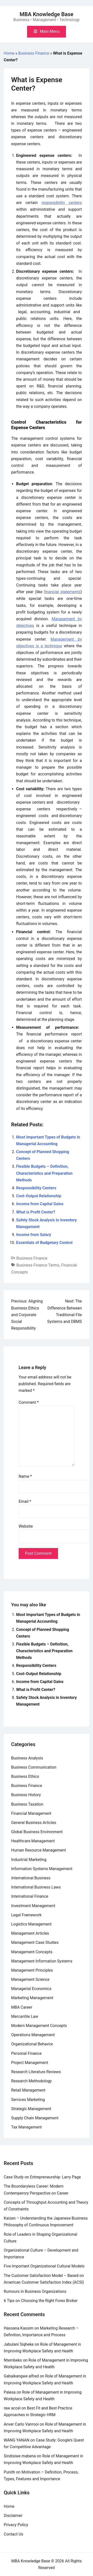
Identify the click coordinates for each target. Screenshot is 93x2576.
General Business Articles (33, 1822)
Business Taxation (27, 1804)
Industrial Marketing (28, 1859)
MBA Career (21, 2007)
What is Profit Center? (35, 1212)
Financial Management (31, 1813)
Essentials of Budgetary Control (44, 1242)
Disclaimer (13, 2515)
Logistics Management (31, 1924)
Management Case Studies (35, 1942)
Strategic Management (31, 2108)
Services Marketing (28, 2099)
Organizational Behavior (32, 2044)
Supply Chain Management (35, 2118)
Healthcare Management (33, 1841)
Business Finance (33, 53)
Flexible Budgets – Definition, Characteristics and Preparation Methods (44, 1173)
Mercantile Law (24, 2016)
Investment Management (33, 1905)
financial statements (62, 591)
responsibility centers (61, 202)
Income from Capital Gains (39, 1204)
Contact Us (13, 2534)
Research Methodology (31, 2081)
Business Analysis (27, 1758)
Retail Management (28, 2090)
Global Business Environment (37, 1831)
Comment (29, 1402)
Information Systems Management (41, 1868)
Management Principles (32, 1970)
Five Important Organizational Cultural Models (44, 2266)
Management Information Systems (41, 1961)
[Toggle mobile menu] (46, 31)
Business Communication (33, 1767)
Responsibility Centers (36, 1188)
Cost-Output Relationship (38, 1196)
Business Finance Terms (37, 1265)
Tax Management (26, 2127)
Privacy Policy (16, 2524)
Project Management (29, 2062)
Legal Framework (26, 1915)
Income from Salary (33, 1234)
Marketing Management (32, 1997)
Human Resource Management (38, 1850)
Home (9, 53)
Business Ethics (25, 1776)
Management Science (30, 1979)
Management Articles (30, 1933)
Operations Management (33, 2034)
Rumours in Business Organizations (35, 2291)
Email (25, 1501)
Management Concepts (31, 1952)
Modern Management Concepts (39, 2025)
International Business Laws (36, 1887)
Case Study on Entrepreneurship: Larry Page (42, 2177)
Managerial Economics (31, 1988)
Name (25, 1476)
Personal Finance (26, 2053)
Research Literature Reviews (36, 2071)
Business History (26, 1794)
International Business (30, 1878)
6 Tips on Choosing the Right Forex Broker (41, 2300)
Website (26, 1526)
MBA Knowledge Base (46, 14)
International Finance (29, 1896)
